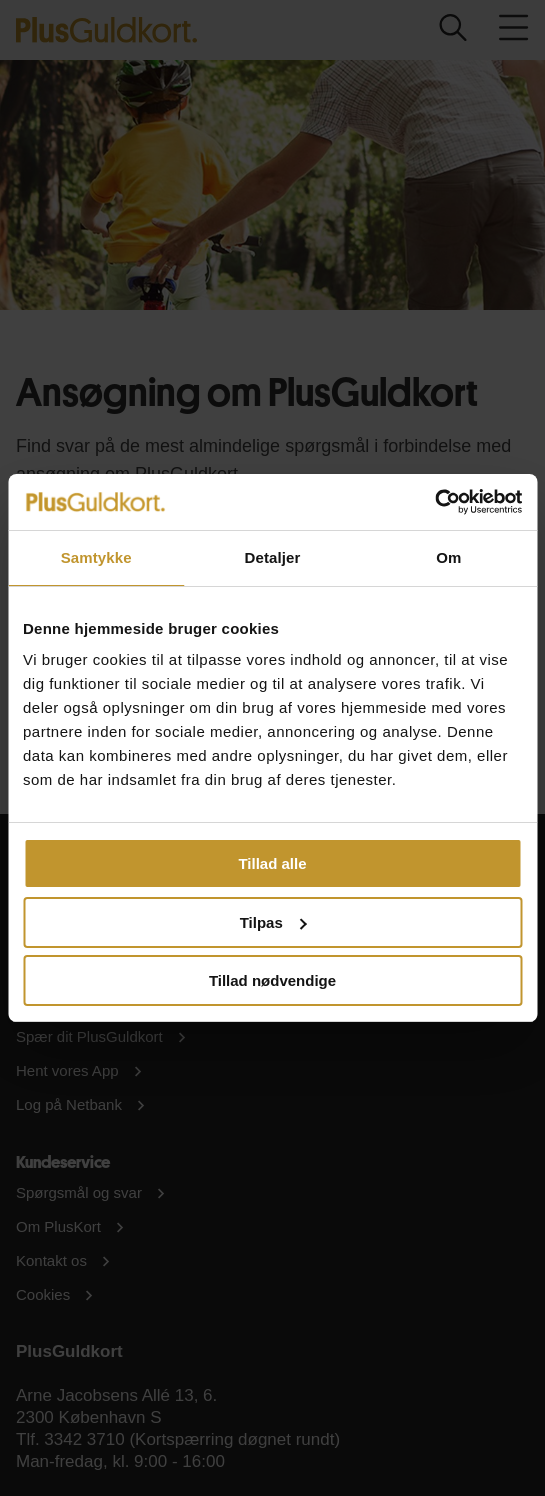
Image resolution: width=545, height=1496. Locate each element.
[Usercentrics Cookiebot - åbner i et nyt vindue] (434, 502)
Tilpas (273, 922)
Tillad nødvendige (272, 980)
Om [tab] (448, 557)
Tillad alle (272, 863)
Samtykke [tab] (96, 557)
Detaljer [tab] (273, 557)
